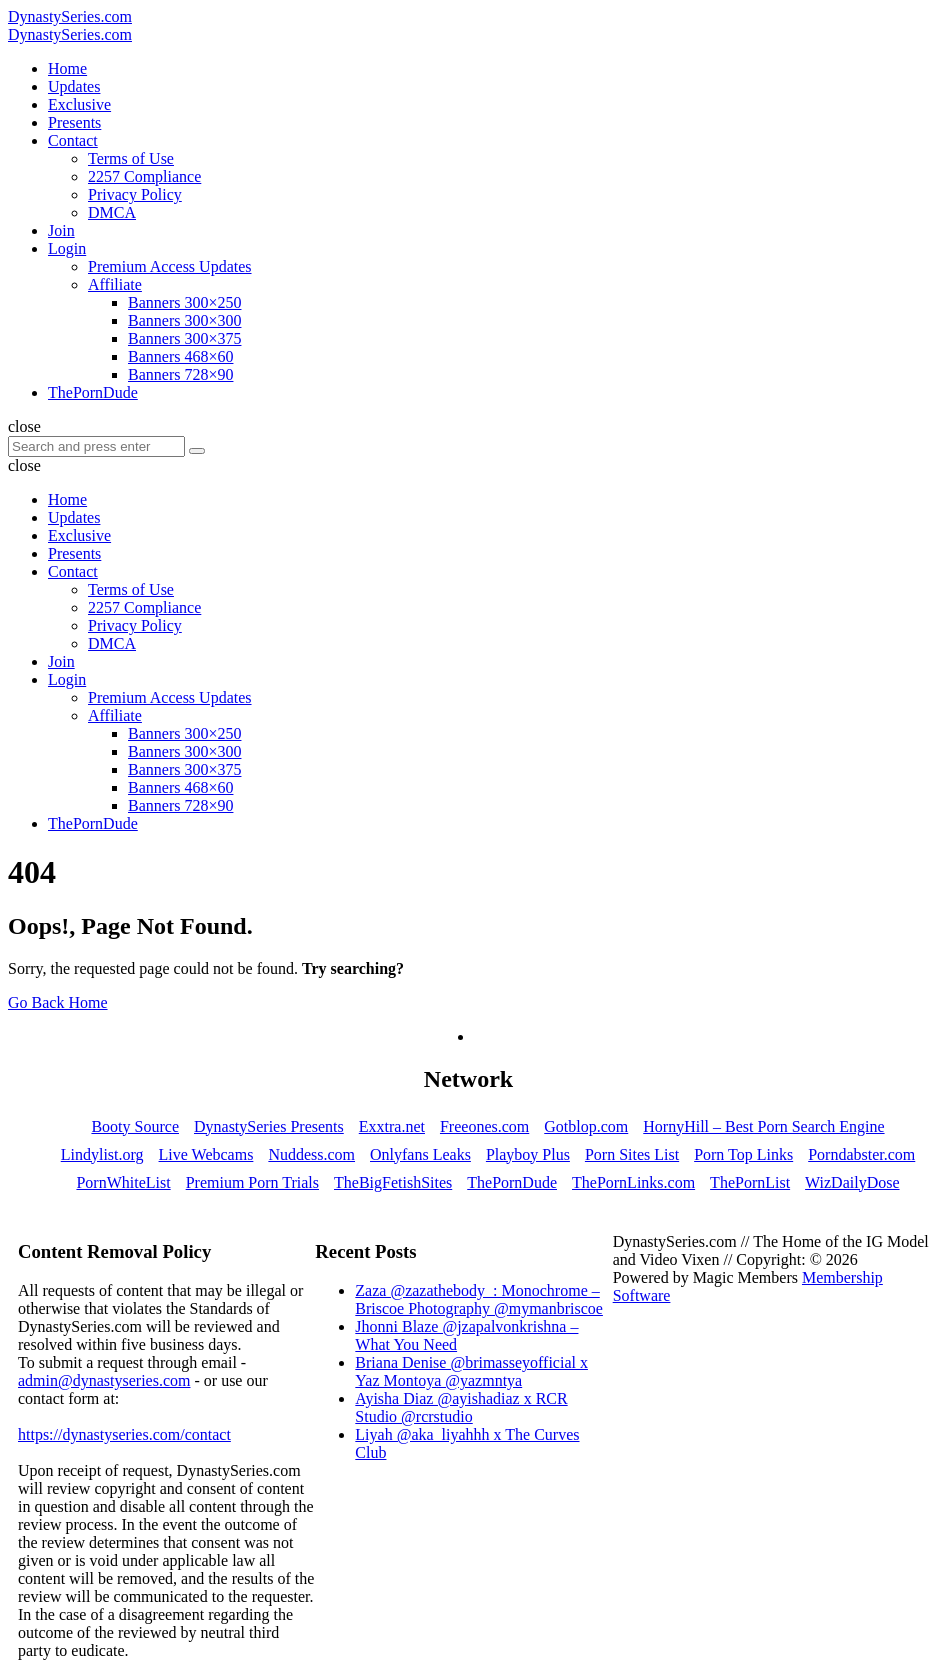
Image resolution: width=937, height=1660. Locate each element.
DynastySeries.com (70, 16)
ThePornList (750, 1182)
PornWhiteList (123, 1182)
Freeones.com (484, 1126)
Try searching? (353, 968)
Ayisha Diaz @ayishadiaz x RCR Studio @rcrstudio (461, 1407)
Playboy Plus (528, 1154)
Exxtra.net (392, 1126)
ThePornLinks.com (633, 1182)
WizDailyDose (852, 1182)
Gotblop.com (586, 1126)
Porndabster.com (861, 1154)
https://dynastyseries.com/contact (124, 1434)
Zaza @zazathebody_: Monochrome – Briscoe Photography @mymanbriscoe (479, 1299)
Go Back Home (58, 1002)
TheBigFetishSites (393, 1182)
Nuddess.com (311, 1154)
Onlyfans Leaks (420, 1154)
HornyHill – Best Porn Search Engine (763, 1126)
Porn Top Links (743, 1154)
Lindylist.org (102, 1154)
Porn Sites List (632, 1154)
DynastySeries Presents (269, 1126)
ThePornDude (512, 1182)
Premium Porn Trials (252, 1182)
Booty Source (135, 1126)
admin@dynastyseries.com (104, 1380)
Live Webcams (206, 1154)
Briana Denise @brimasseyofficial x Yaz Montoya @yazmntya (471, 1371)
